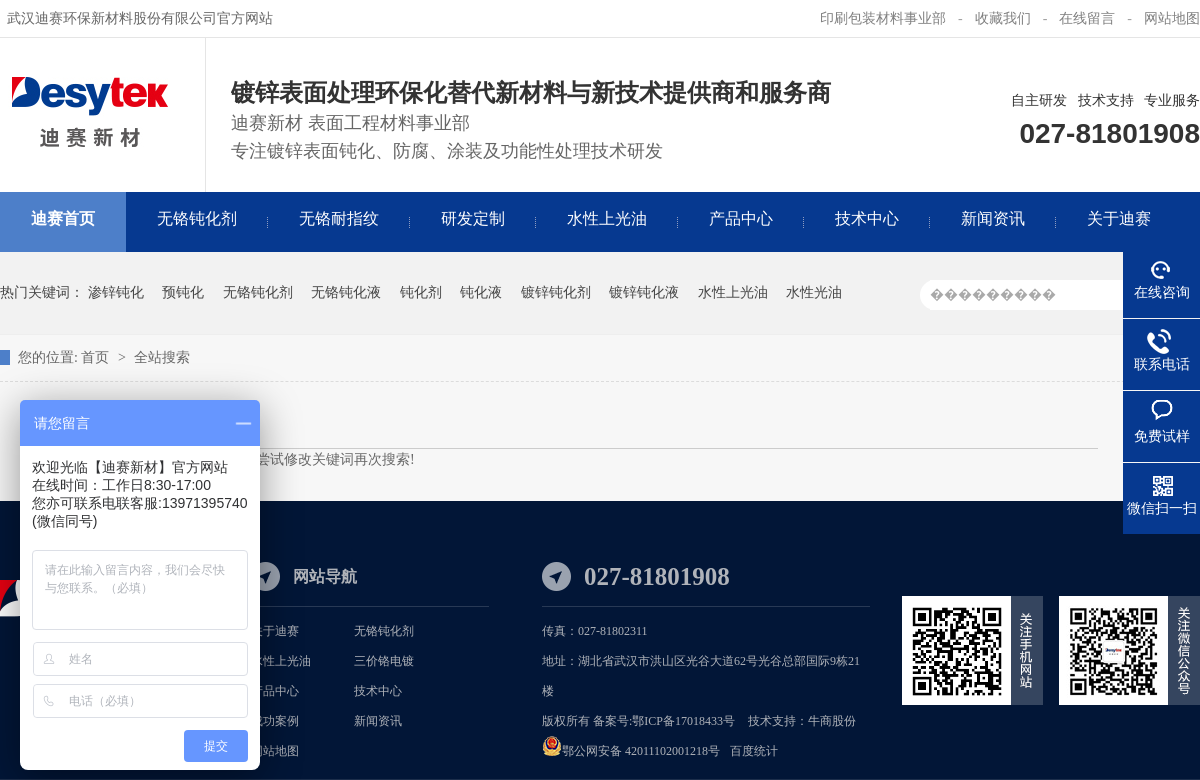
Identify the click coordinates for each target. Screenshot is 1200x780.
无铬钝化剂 (258, 292)
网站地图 (1172, 18)
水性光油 (814, 292)
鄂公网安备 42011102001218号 (641, 751)
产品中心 (275, 691)
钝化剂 (421, 292)
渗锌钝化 (116, 292)
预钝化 (183, 292)
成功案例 (275, 721)
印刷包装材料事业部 (883, 18)
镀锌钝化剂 (556, 292)
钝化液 (481, 292)
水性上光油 (733, 292)
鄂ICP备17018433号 (683, 721)
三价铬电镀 (384, 661)
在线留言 (1087, 18)
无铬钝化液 (346, 292)
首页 (97, 357)
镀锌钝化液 (644, 292)
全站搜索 (162, 357)
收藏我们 (1003, 18)
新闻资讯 (378, 721)
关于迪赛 (275, 631)
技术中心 (378, 691)
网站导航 (325, 576)
